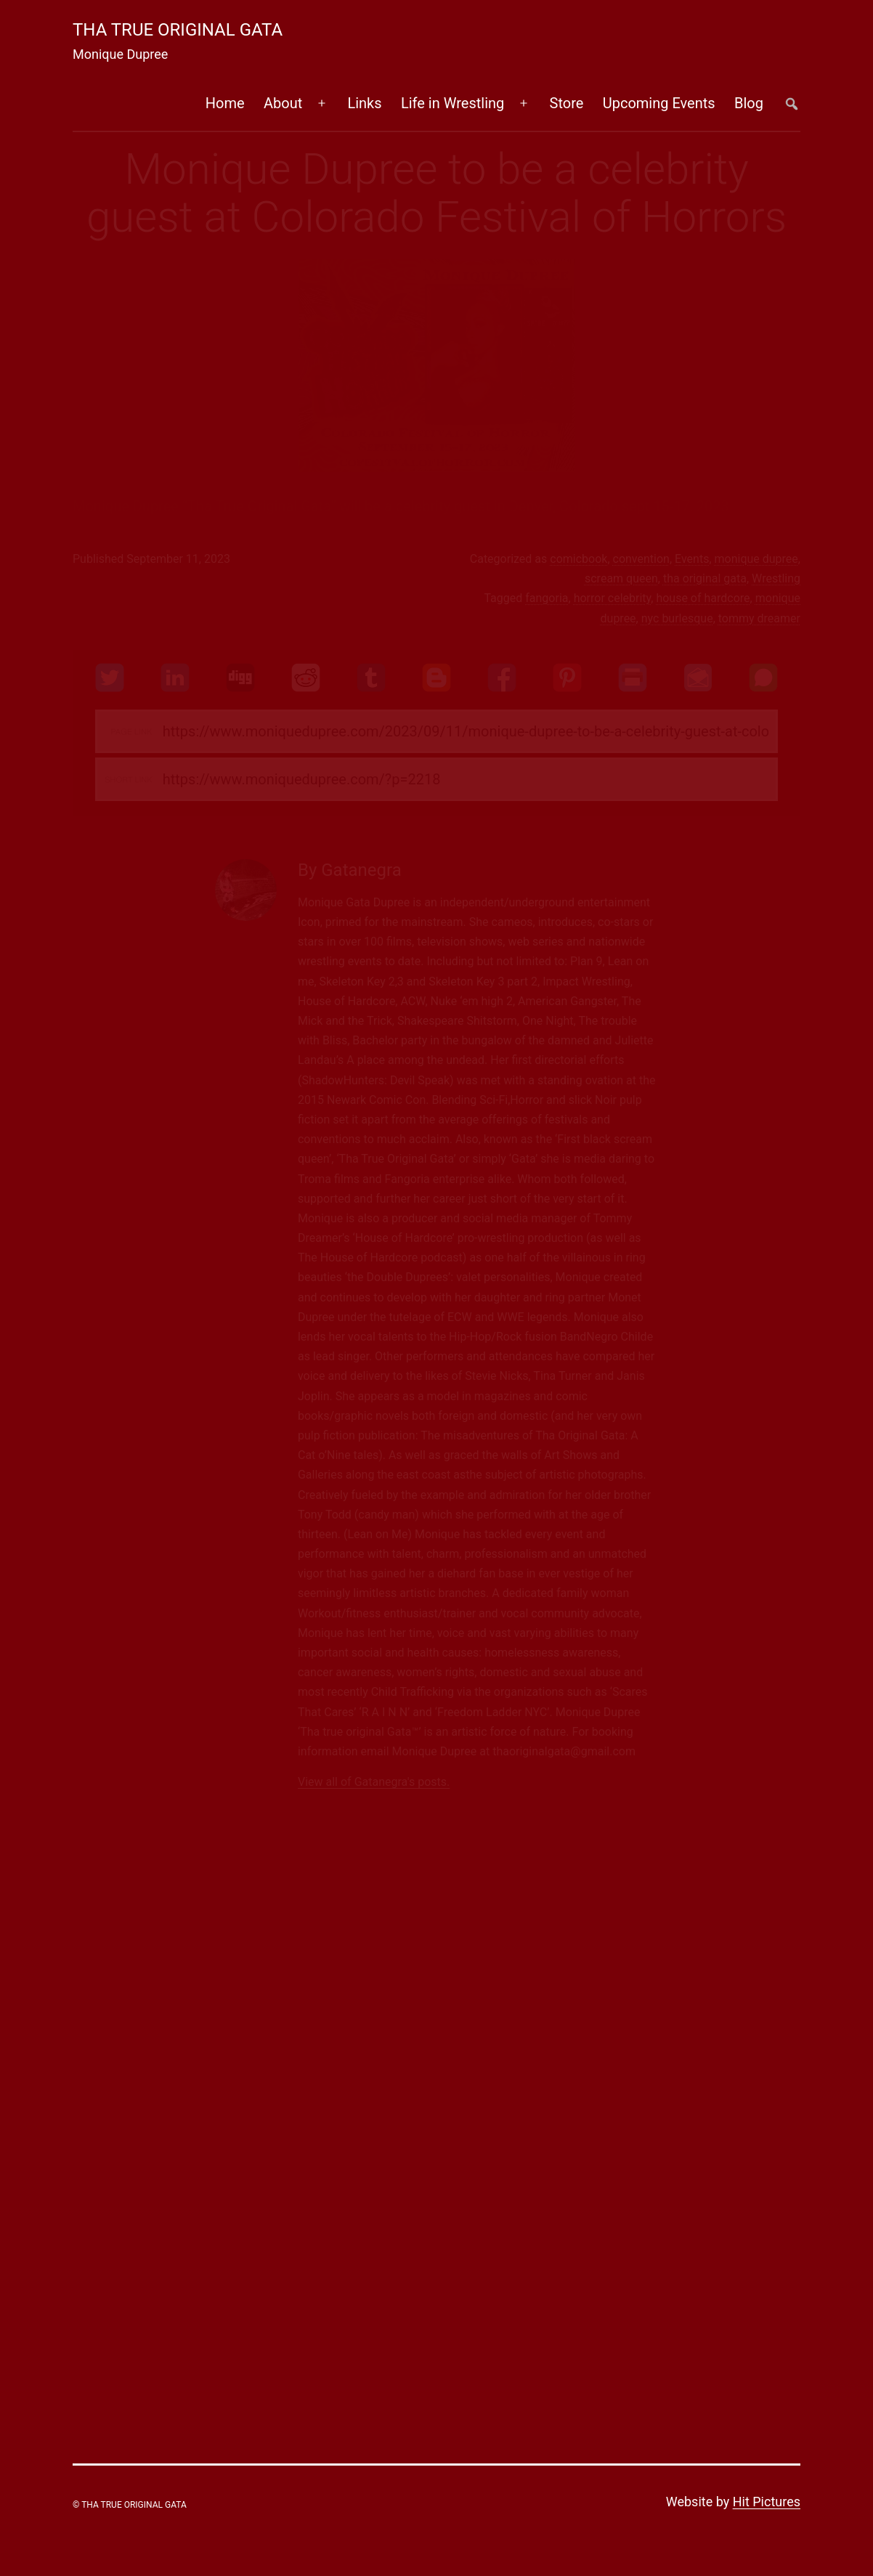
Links (364, 103)
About (283, 103)
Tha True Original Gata (178, 30)
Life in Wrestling (452, 103)
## (791, 103)
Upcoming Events (659, 103)
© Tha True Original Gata (130, 2505)
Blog (748, 103)
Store (567, 103)
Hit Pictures (766, 2501)
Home (225, 103)
